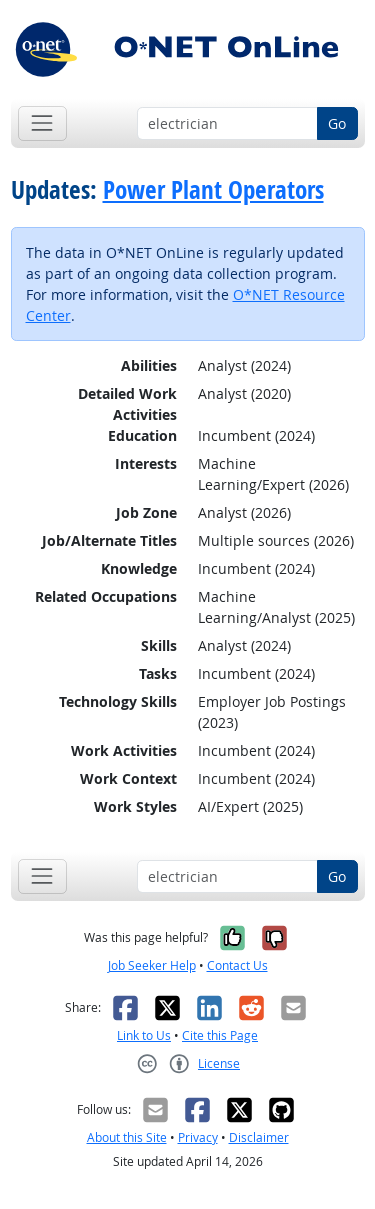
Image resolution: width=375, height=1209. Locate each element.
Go (337, 123)
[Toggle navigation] (42, 123)
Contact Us (237, 965)
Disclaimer (259, 1137)
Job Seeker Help (152, 965)
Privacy (198, 1137)
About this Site (127, 1137)
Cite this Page (220, 1035)
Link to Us (144, 1035)
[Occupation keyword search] (227, 124)
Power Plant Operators (213, 190)
